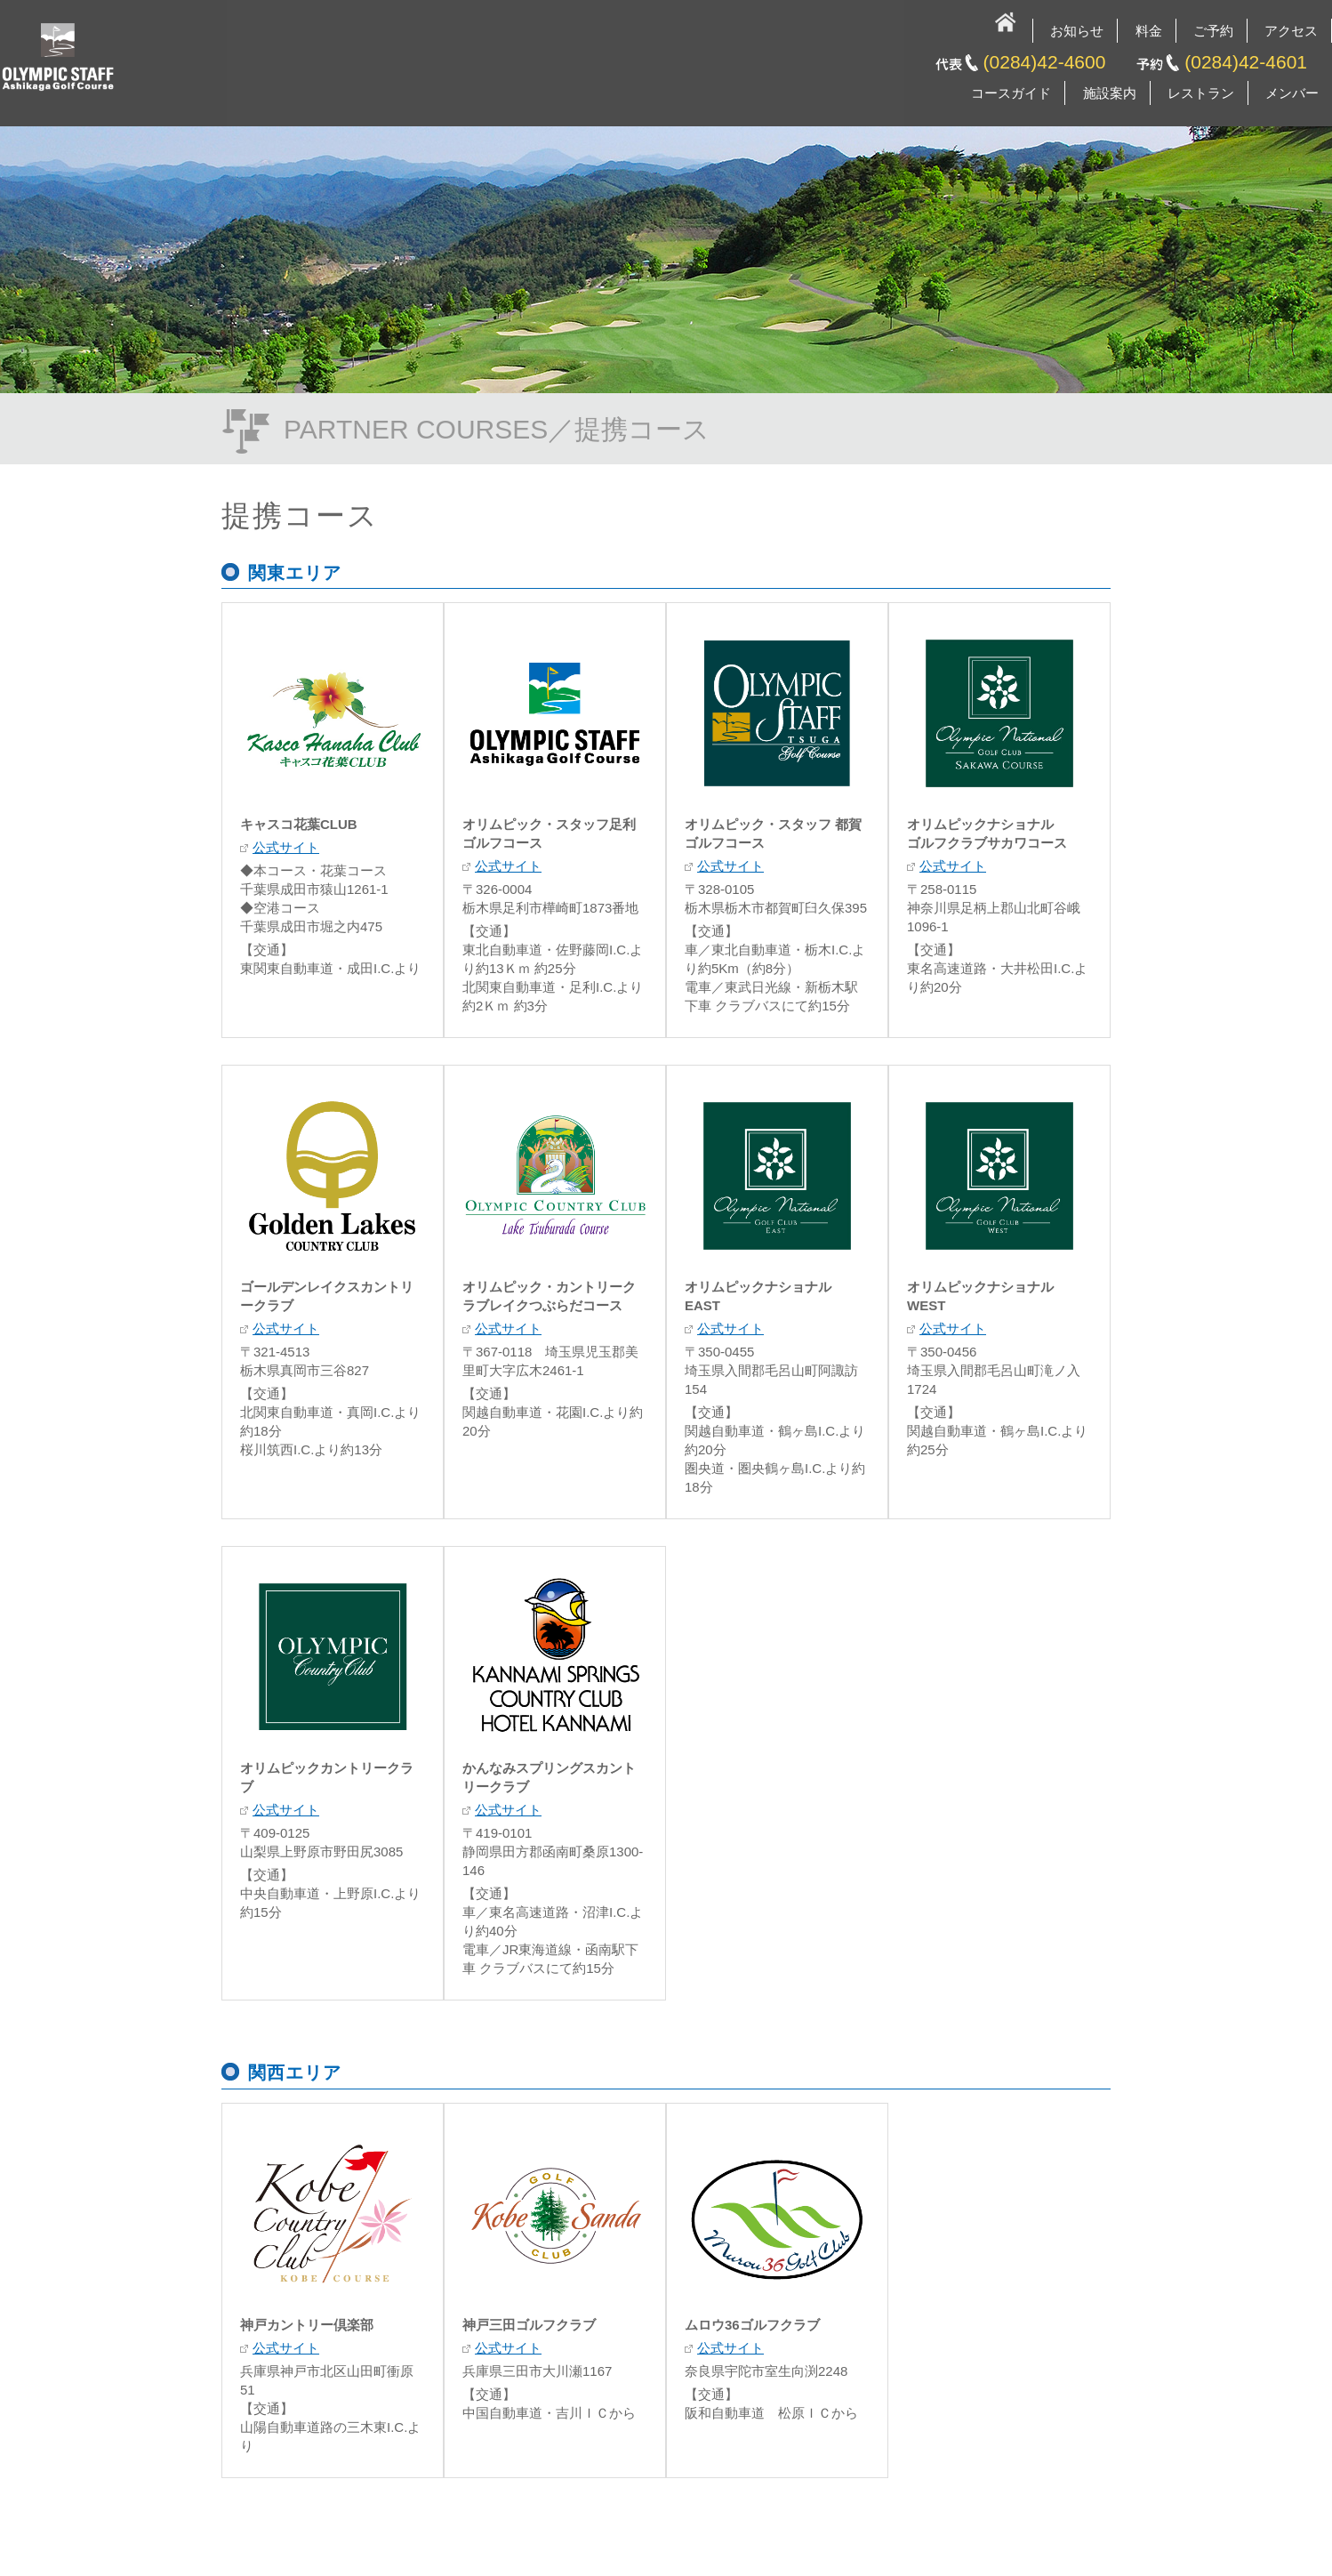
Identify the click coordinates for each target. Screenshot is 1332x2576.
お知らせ (1076, 30)
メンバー (1292, 93)
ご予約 (1213, 30)
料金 (1148, 30)
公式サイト (286, 847)
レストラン (1201, 93)
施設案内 (1109, 93)
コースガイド (1011, 93)
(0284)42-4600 (1044, 62)
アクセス (1291, 30)
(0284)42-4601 (1245, 62)
